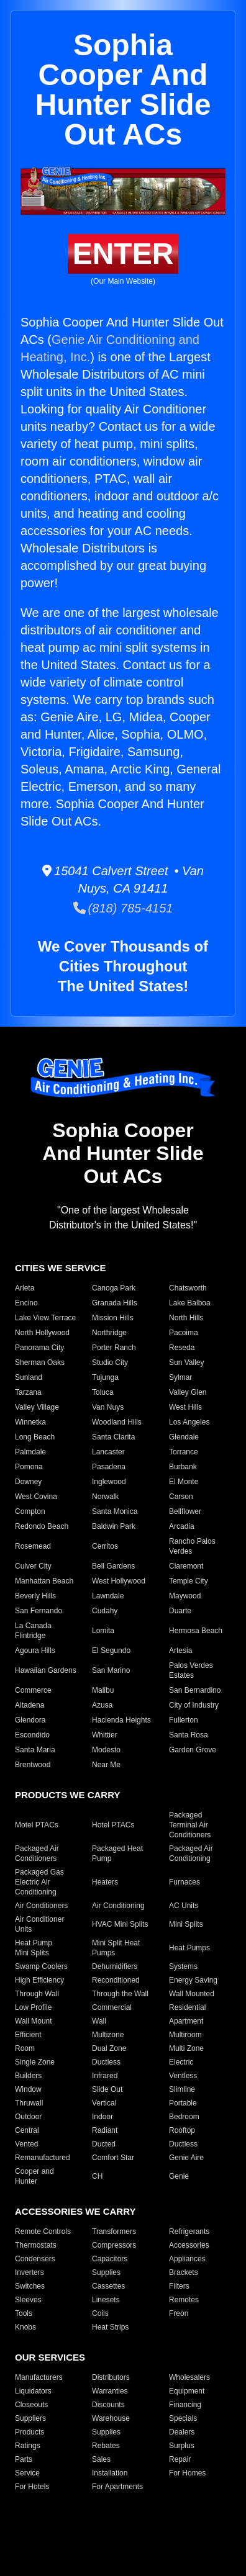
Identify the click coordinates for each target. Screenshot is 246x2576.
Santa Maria (35, 1749)
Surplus (181, 2445)
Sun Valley (186, 1362)
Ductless (106, 2062)
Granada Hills (114, 1303)
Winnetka (30, 1422)
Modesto (106, 1749)
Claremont (186, 1566)
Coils (100, 2313)
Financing (185, 2404)
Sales (101, 2459)
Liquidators (33, 2391)
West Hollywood (118, 1581)
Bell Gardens (113, 1566)
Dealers (181, 2432)
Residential (187, 2007)
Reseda (181, 1347)
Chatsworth (188, 1288)
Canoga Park (113, 1288)
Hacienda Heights (121, 1720)
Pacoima (183, 1332)
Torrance (183, 1452)
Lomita (103, 1630)
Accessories (189, 2245)
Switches (30, 2286)
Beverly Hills (35, 1596)
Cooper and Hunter (34, 2176)
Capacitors (109, 2258)
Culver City (33, 1566)
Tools (23, 2313)
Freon (178, 2313)
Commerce (33, 1690)
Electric (181, 2062)
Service (27, 2473)
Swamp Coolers (41, 1966)
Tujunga (105, 1377)
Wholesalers (189, 2377)
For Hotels (32, 2486)
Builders (28, 2075)
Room (25, 2048)
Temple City (188, 1581)
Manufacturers (39, 2377)
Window (28, 2089)
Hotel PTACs (113, 1825)
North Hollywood (42, 1332)
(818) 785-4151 (123, 908)
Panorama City (39, 1347)
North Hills (186, 1317)
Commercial (112, 2007)
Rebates (106, 2445)
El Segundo (111, 1650)
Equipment (186, 2391)
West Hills (185, 1407)
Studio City (110, 1362)
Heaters (105, 1882)
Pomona (29, 1466)
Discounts (108, 2404)
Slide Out (107, 2089)
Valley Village (37, 1407)
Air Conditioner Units (39, 1924)
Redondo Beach (41, 1526)
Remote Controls (43, 2231)
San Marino (111, 1670)
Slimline (182, 2089)
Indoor (102, 2116)
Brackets (183, 2272)
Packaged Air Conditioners (37, 1853)
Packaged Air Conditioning (191, 1853)
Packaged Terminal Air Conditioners (190, 1825)
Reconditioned (116, 1980)
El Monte (183, 1481)
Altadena (29, 1705)
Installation (109, 2473)
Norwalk (105, 1496)
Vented (26, 2144)
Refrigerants (189, 2231)
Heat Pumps (189, 1947)
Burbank (183, 1466)
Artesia (180, 1650)
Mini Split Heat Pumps (116, 1948)
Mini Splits (186, 1924)
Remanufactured (42, 2157)
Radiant (104, 2130)
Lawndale (108, 1596)
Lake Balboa (190, 1303)
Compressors (114, 2245)
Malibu (103, 1690)
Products (29, 2432)
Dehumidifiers (114, 1966)
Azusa (102, 1705)
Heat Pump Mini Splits (33, 1948)
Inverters (29, 2272)
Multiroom (185, 2034)
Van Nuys (108, 1407)
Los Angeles (189, 1422)
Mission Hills (113, 1317)
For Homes (187, 2473)
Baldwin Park (113, 1526)
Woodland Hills (117, 1422)
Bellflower (185, 1511)
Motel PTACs (36, 1825)
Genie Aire (186, 2157)
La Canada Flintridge (33, 1630)
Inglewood (109, 1481)
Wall (99, 2021)
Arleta (24, 1288)
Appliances (187, 2258)
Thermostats (36, 2245)
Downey (28, 1481)
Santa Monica (114, 1511)
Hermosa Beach (195, 1630)
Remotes (184, 2299)
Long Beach (35, 1437)
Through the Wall (120, 1993)
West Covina (36, 1496)
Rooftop (182, 2130)
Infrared (104, 2075)
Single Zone (35, 2062)
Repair (180, 2459)
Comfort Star (113, 2157)
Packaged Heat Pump (117, 1853)
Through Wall (37, 1993)
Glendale (184, 1437)
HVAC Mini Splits (120, 1924)
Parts (23, 2459)
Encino (26, 1303)
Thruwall (29, 2103)
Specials (183, 2418)
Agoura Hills (35, 1650)
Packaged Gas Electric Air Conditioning (39, 1882)
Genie (179, 2176)
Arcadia (181, 1526)
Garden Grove (192, 1749)
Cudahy (104, 1610)
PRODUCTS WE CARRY (67, 1795)
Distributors (111, 2377)
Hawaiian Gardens (45, 1670)
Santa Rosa (188, 1735)
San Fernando (38, 1610)
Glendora (30, 1720)
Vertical (104, 2103)
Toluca (103, 1392)
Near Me (106, 1764)
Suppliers (30, 2418)
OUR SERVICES (50, 2357)
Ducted (104, 2144)
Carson (181, 1496)
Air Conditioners (41, 1905)
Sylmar (180, 1377)
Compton (30, 1511)
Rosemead (33, 1546)
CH (97, 2176)
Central (27, 2130)
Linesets (106, 2299)
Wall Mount (33, 2021)
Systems (183, 1966)
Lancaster (108, 1452)
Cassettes (108, 2286)
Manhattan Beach (44, 1581)
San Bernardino (195, 1690)
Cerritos (105, 1546)
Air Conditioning (118, 1905)
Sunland (28, 1377)
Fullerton (183, 1720)
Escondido (32, 1735)
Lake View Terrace (45, 1317)
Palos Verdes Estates (191, 1670)
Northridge (109, 1332)
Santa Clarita (113, 1437)
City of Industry (194, 1705)
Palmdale (30, 1452)
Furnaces (184, 1882)
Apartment (186, 2021)
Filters (179, 2286)
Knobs (25, 2327)
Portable (183, 2103)
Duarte (180, 1610)
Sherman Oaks (40, 1362)
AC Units (183, 1905)
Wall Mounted (191, 1993)
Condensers (35, 2258)
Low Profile (33, 2007)
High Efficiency (39, 1980)
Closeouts (31, 2404)
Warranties (110, 2391)
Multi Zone (186, 2048)
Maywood (185, 1596)
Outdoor (28, 2116)
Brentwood (32, 1764)
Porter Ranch (114, 1347)
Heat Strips (110, 2327)
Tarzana (28, 1392)
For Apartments (117, 2486)
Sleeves (28, 2299)
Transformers (114, 2231)
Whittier (104, 1735)
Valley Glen (187, 1392)
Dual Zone (109, 2048)
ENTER (123, 253)
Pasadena (108, 1466)
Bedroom (184, 2116)
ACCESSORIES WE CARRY (75, 2211)
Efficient (28, 2034)
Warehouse (111, 2418)
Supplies (106, 2272)
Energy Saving (193, 1980)
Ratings (27, 2445)
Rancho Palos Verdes (192, 1546)
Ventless (183, 2075)
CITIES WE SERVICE (60, 1268)
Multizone (108, 2034)
